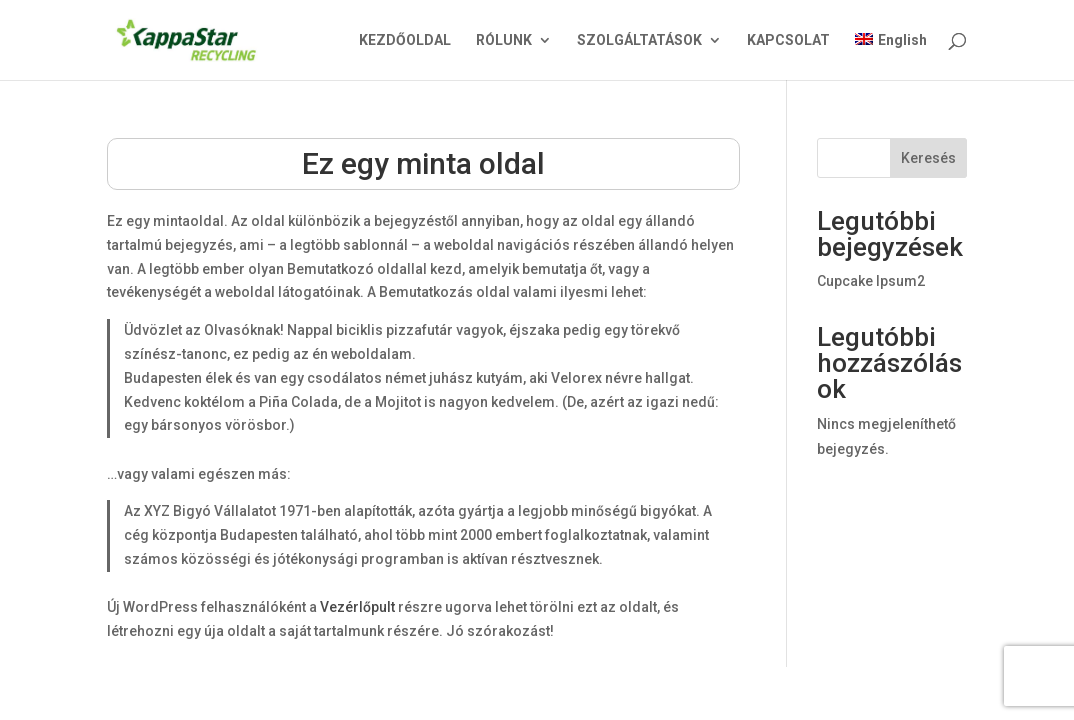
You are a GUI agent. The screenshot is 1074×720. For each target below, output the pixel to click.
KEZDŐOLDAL (405, 40)
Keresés (928, 158)
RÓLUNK (504, 40)
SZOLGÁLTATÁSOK (639, 40)
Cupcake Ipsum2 (871, 281)
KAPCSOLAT (788, 40)
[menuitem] (890, 56)
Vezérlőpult (357, 607)
